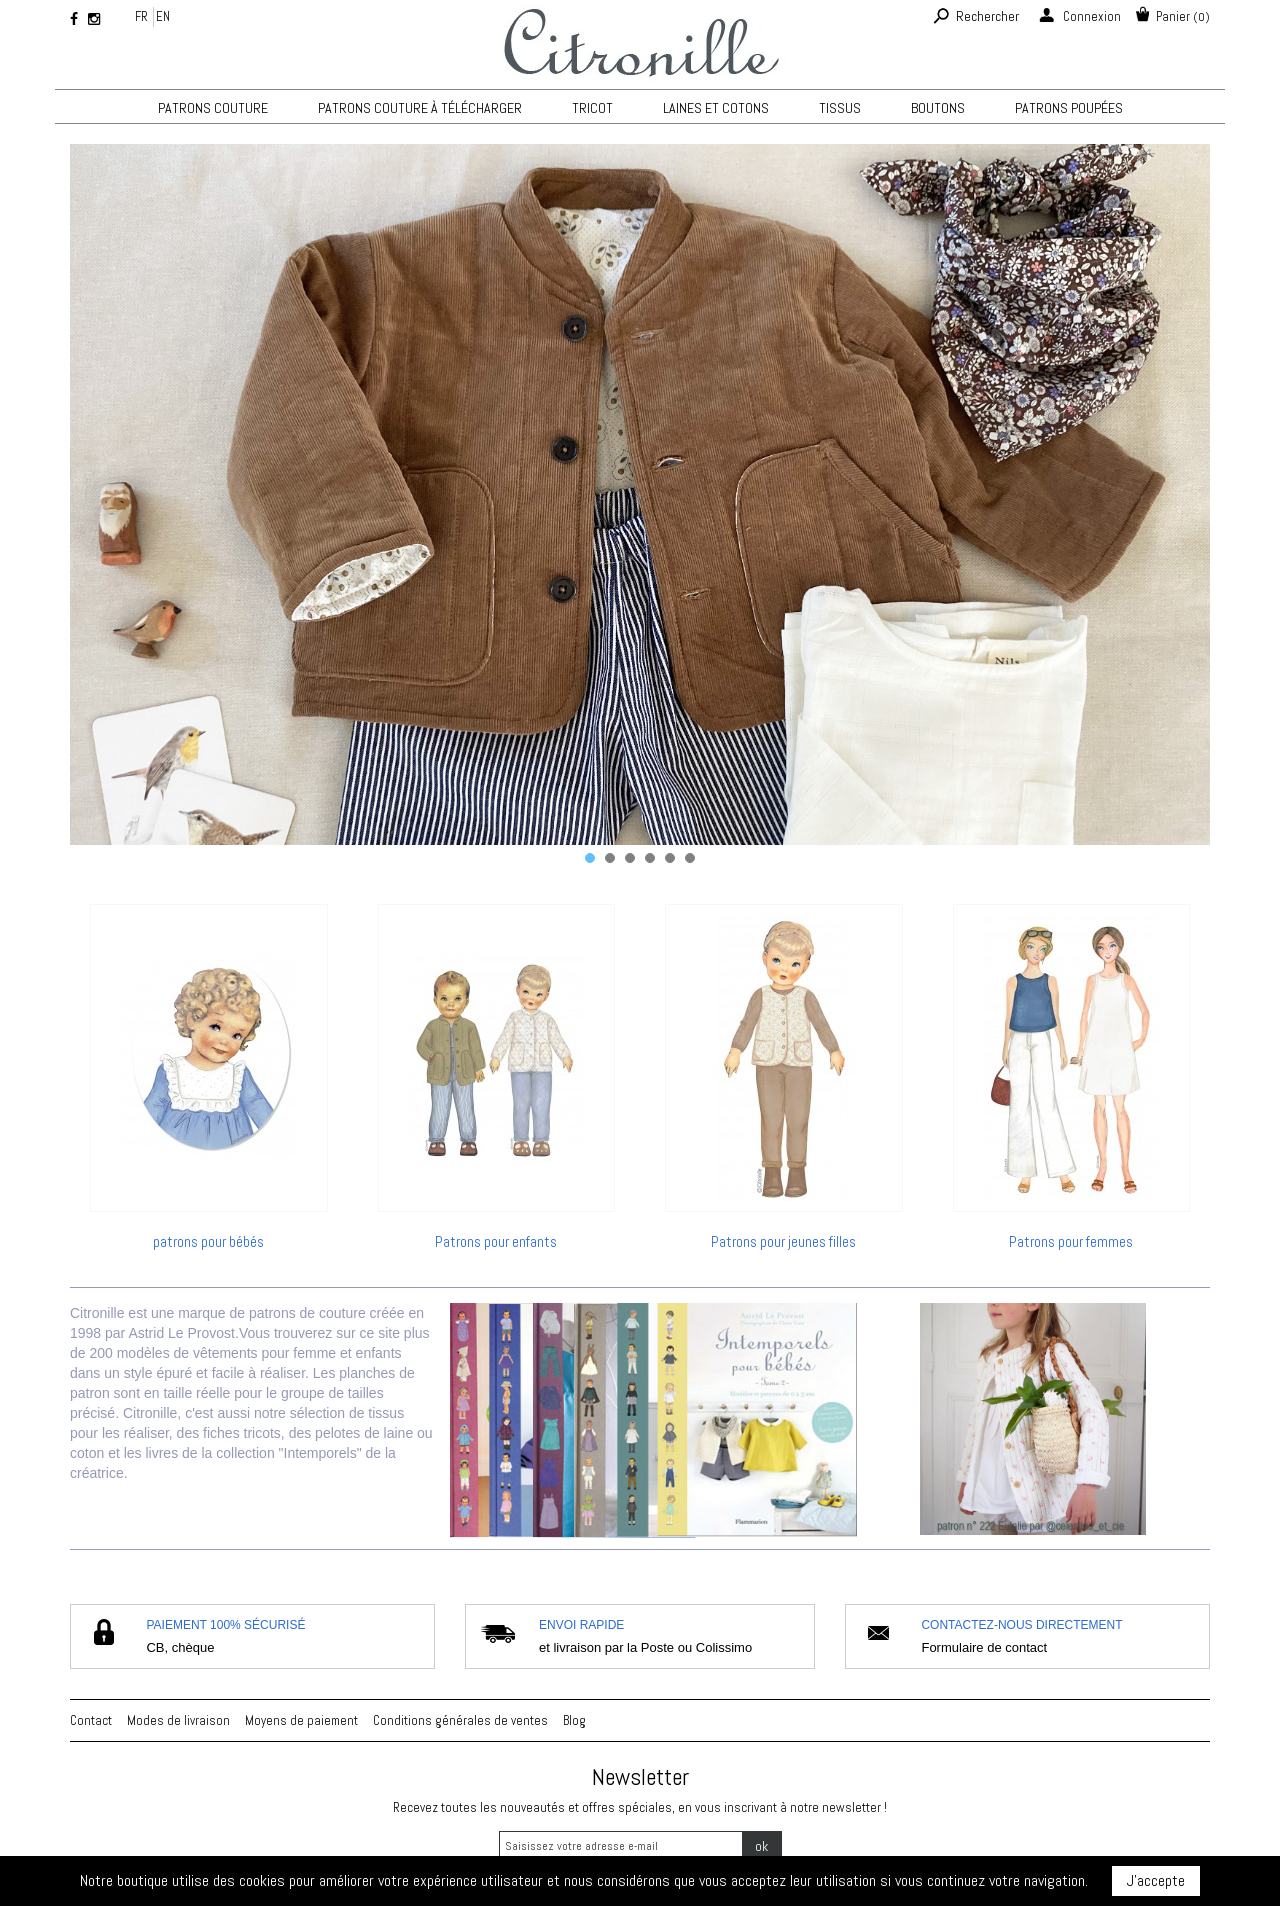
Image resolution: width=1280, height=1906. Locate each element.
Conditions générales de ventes (460, 1720)
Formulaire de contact (984, 1647)
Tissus (840, 108)
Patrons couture (213, 108)
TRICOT (592, 108)
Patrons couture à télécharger (420, 108)
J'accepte (1156, 1880)
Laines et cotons (716, 108)
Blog (574, 1720)
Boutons (938, 108)
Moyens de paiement (301, 1720)
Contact (91, 1720)
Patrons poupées (1069, 108)
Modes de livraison (178, 1720)
